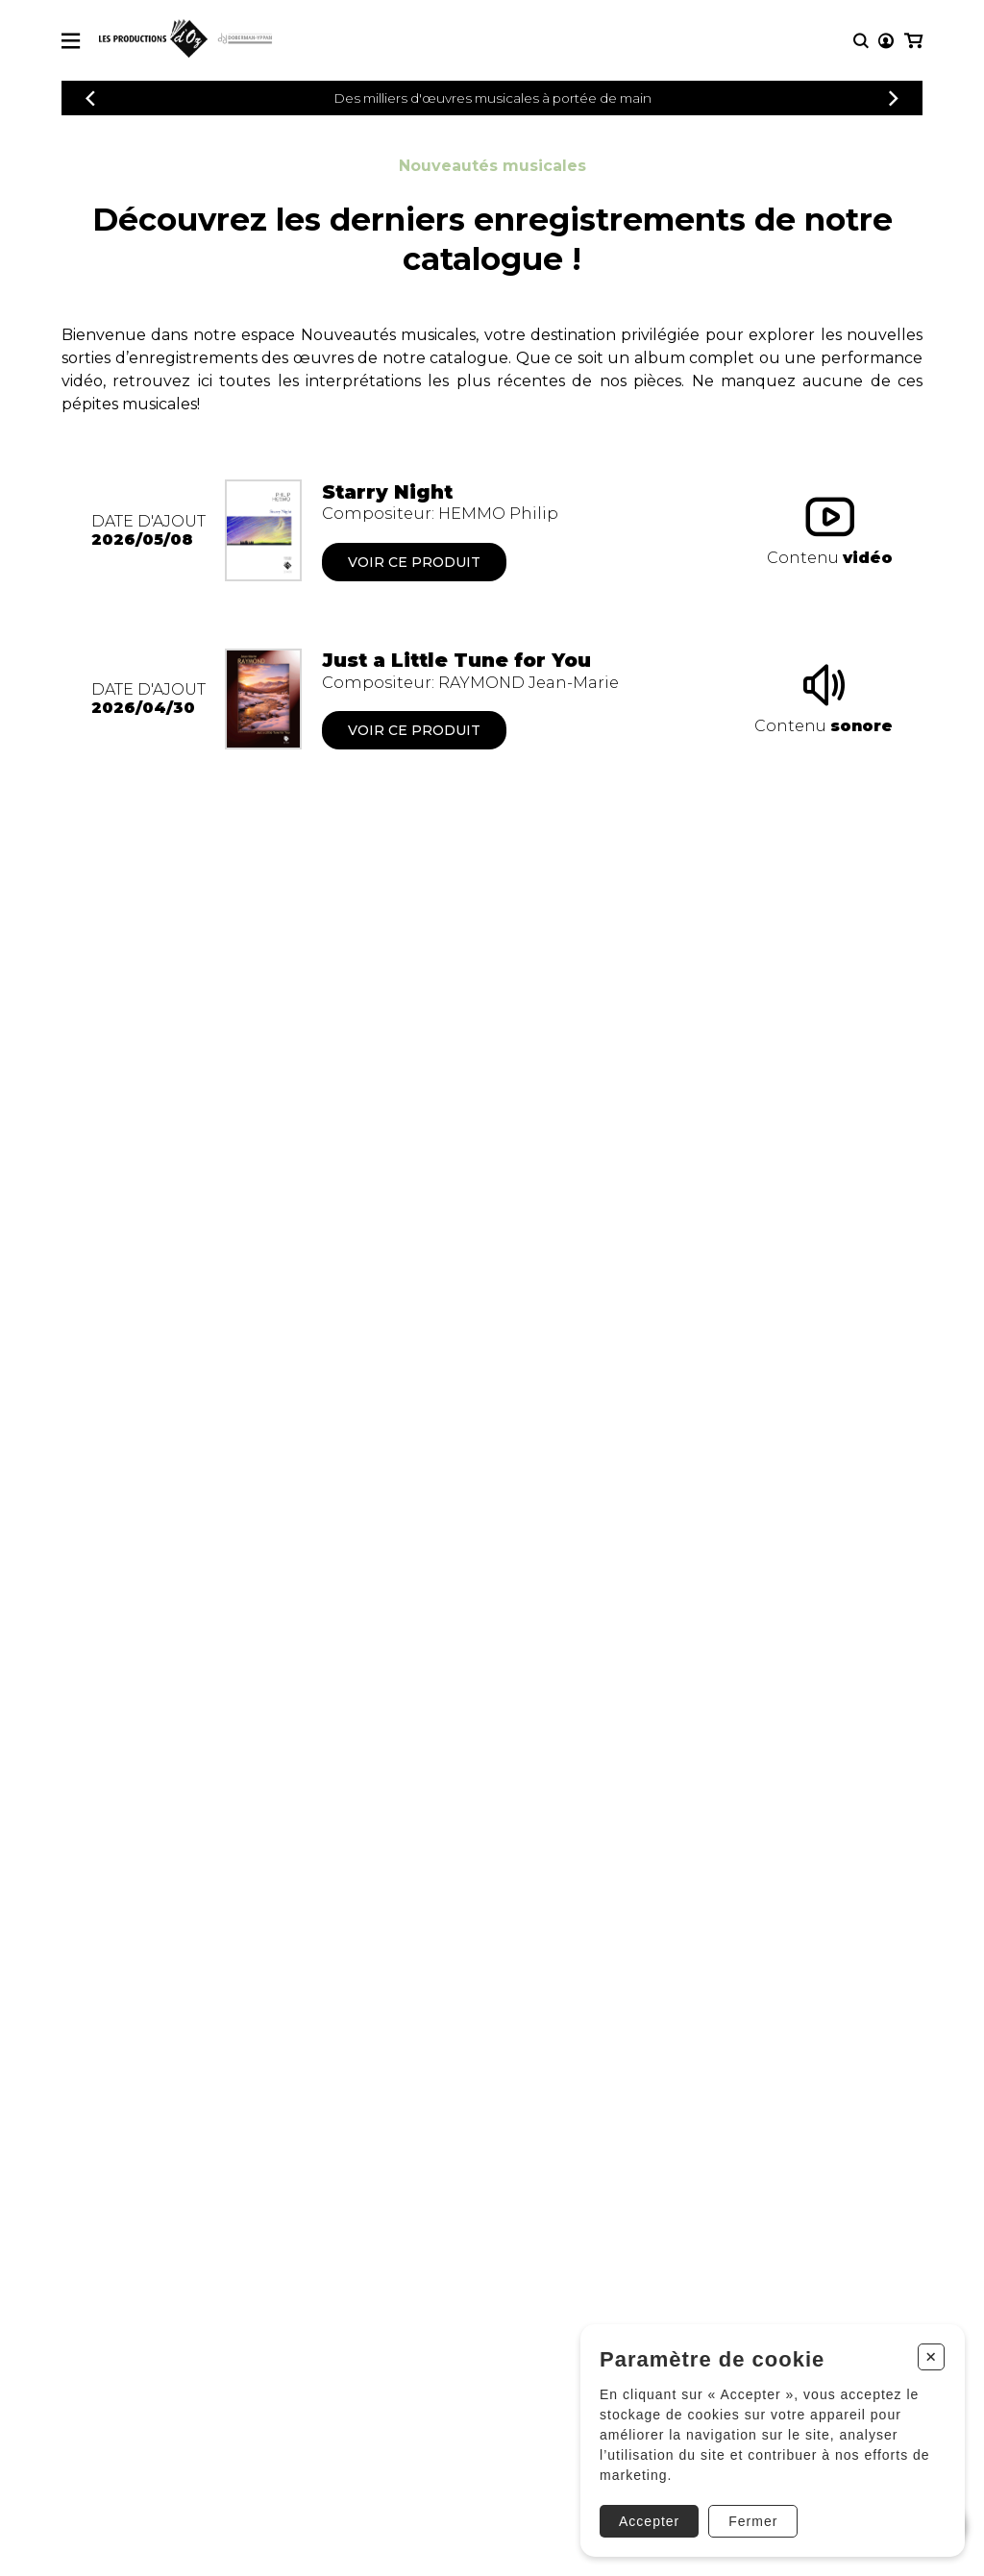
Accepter (649, 2521)
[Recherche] (861, 41)
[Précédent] (90, 98)
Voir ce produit (414, 562)
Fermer (752, 2521)
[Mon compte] (886, 41)
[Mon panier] (913, 41)
